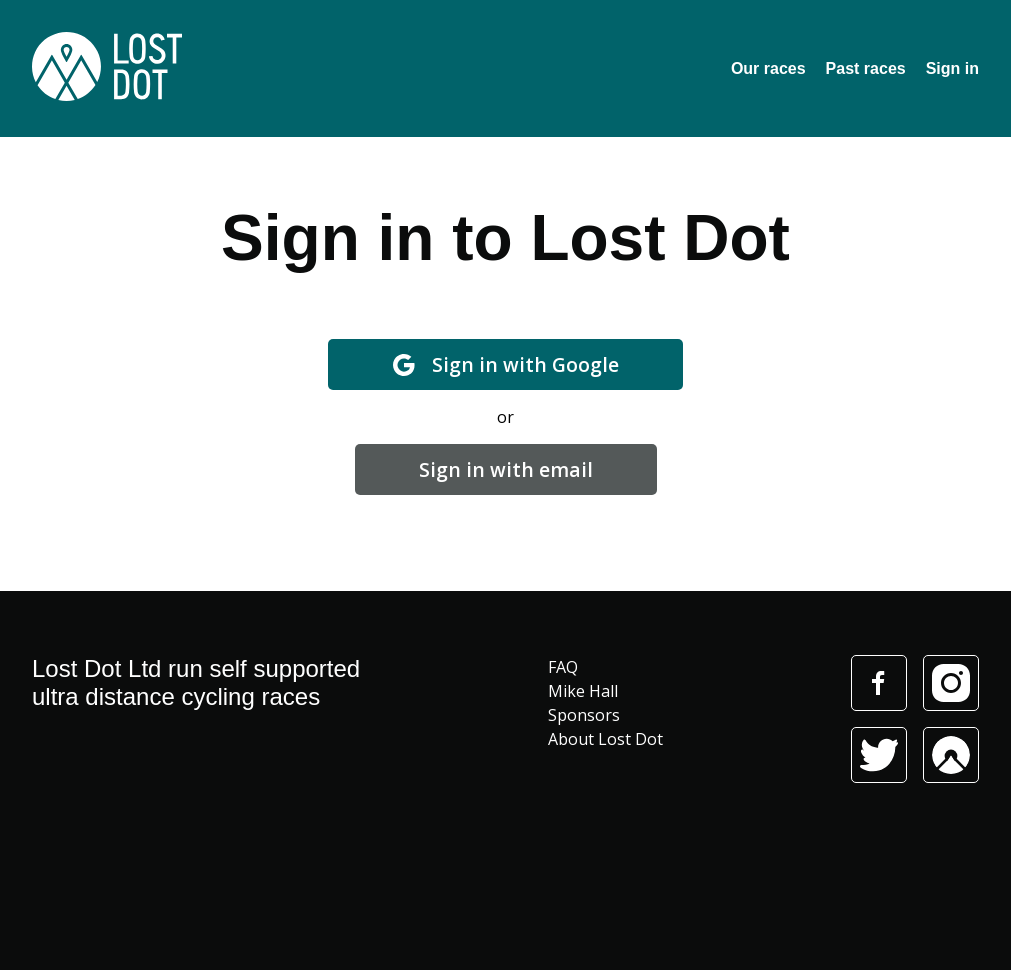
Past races (866, 68)
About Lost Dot (605, 739)
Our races (768, 68)
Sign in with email (506, 469)
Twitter (879, 755)
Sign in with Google (505, 364)
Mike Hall (583, 691)
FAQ (563, 667)
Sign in (952, 68)
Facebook (878, 683)
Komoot (951, 755)
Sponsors (584, 715)
